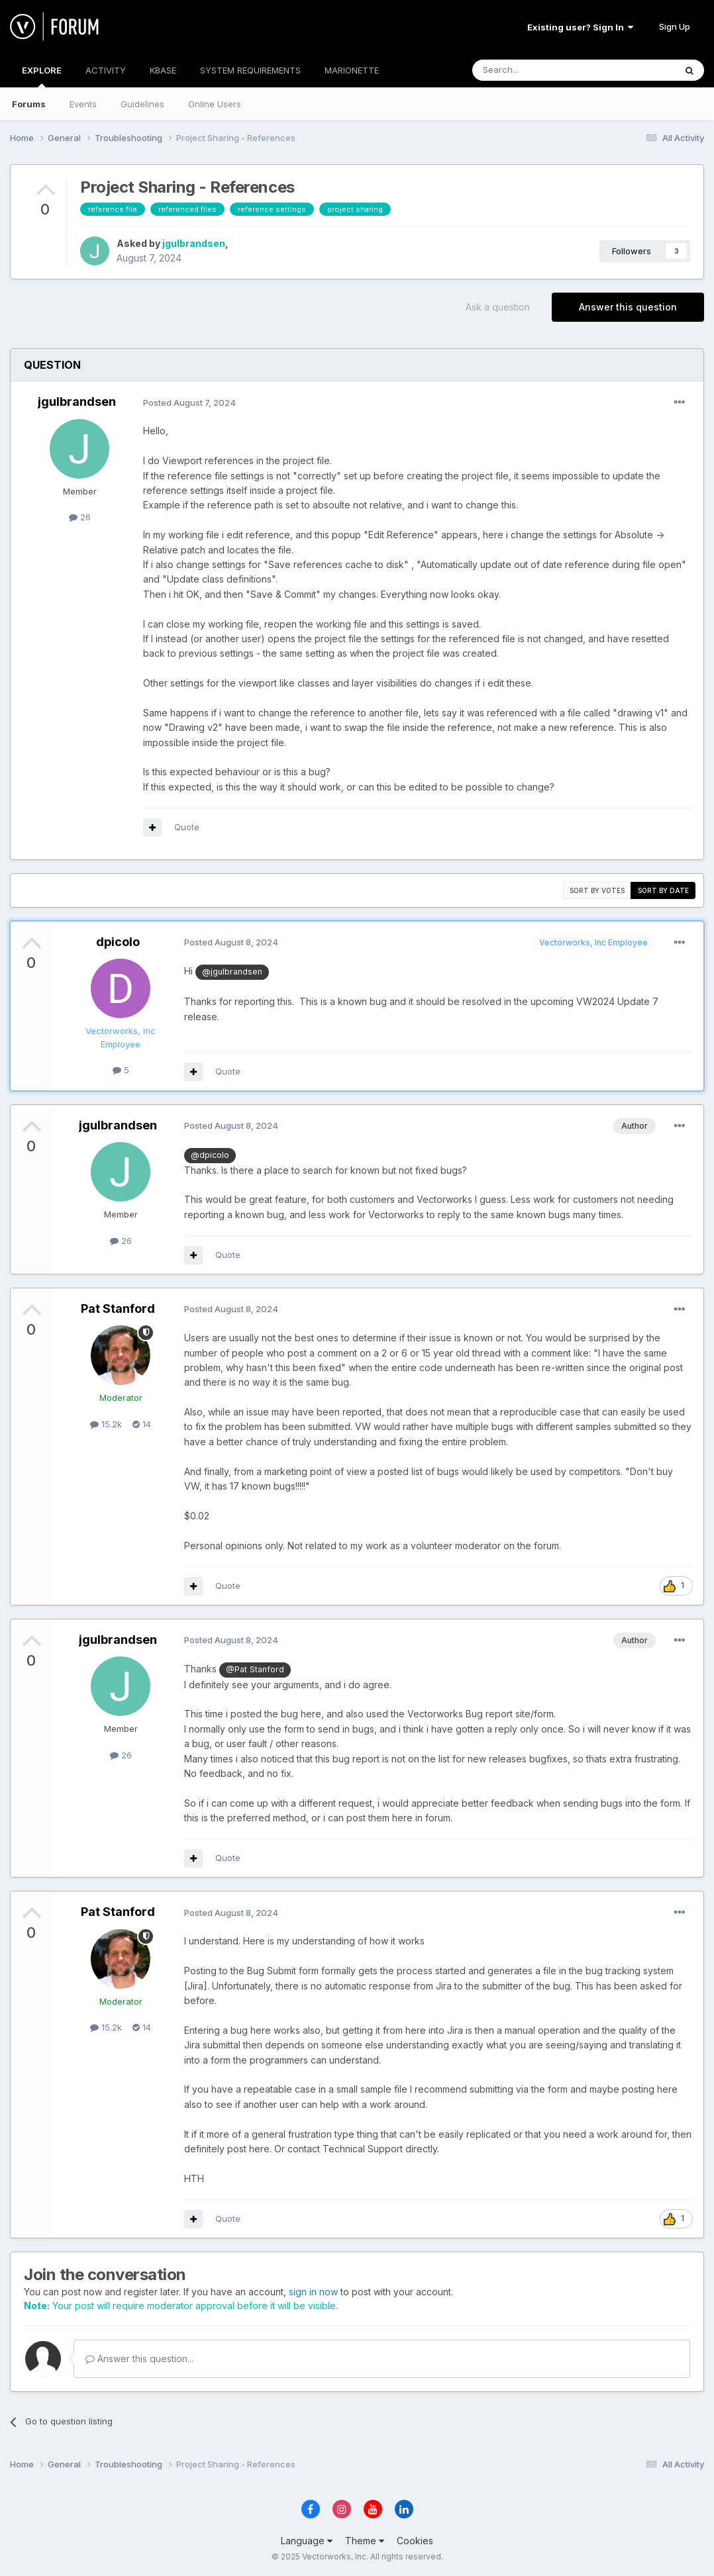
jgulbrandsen (193, 243)
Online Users (214, 104)
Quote (186, 827)
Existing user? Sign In (580, 27)
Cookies (415, 2540)
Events (83, 104)
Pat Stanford (118, 1308)
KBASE (163, 70)
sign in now (313, 2291)
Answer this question (628, 306)
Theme (364, 2540)
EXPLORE (42, 76)
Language (306, 2540)
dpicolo (118, 942)
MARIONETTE (352, 70)
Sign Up (674, 26)
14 (141, 1424)
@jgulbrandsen (232, 972)
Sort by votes (597, 890)
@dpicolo (210, 1155)
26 (80, 517)
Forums (29, 104)
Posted (189, 402)
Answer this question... (139, 2358)
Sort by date (663, 890)
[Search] (539, 70)
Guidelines (142, 104)
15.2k (106, 1424)
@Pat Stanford (255, 1669)
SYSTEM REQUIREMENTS (250, 70)
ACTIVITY (105, 70)
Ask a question (498, 306)
